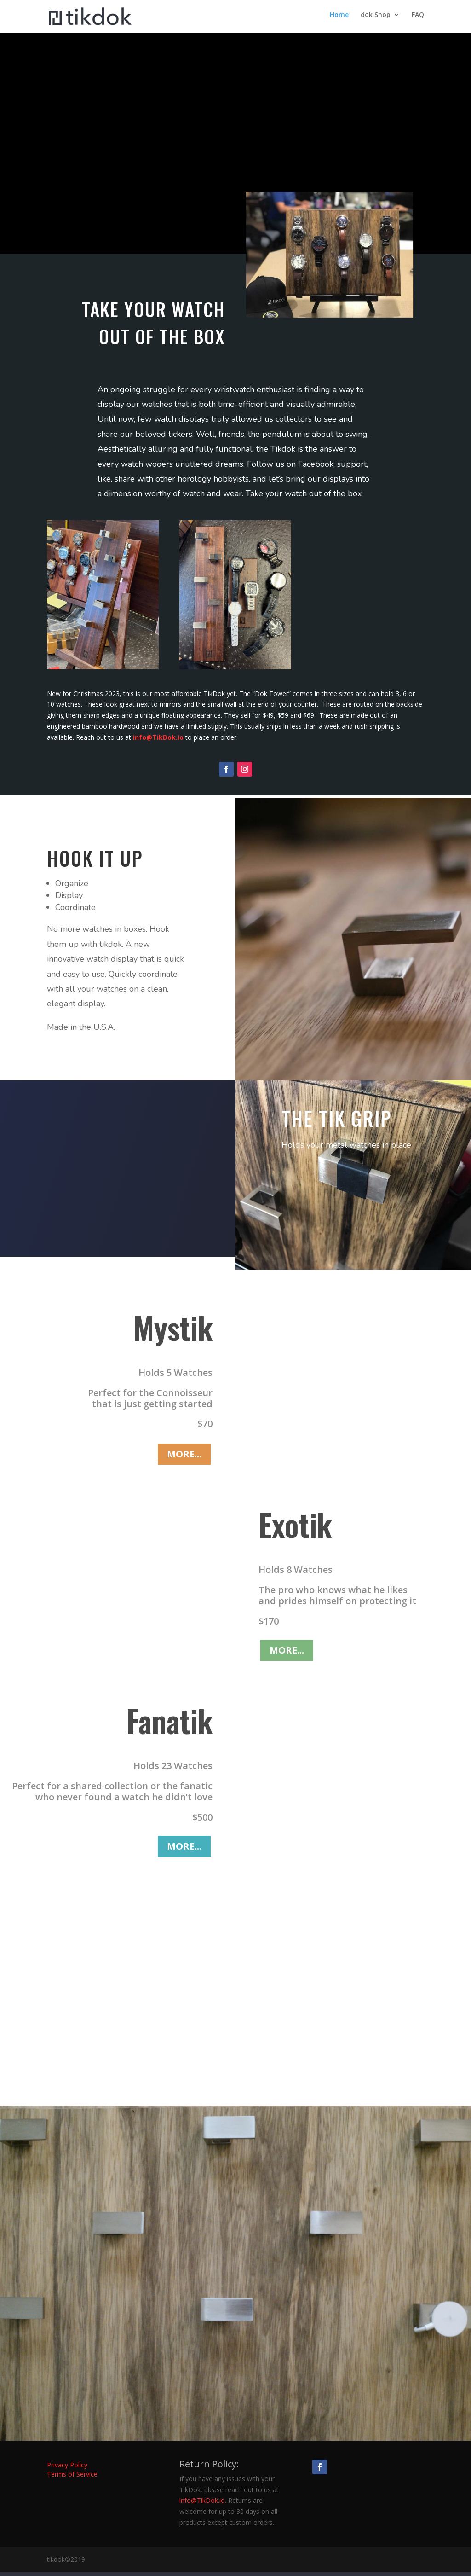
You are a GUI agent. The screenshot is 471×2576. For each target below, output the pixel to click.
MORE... (184, 1458)
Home (339, 19)
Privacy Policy (67, 2469)
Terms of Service (72, 2478)
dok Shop (376, 19)
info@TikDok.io (157, 741)
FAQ (418, 19)
